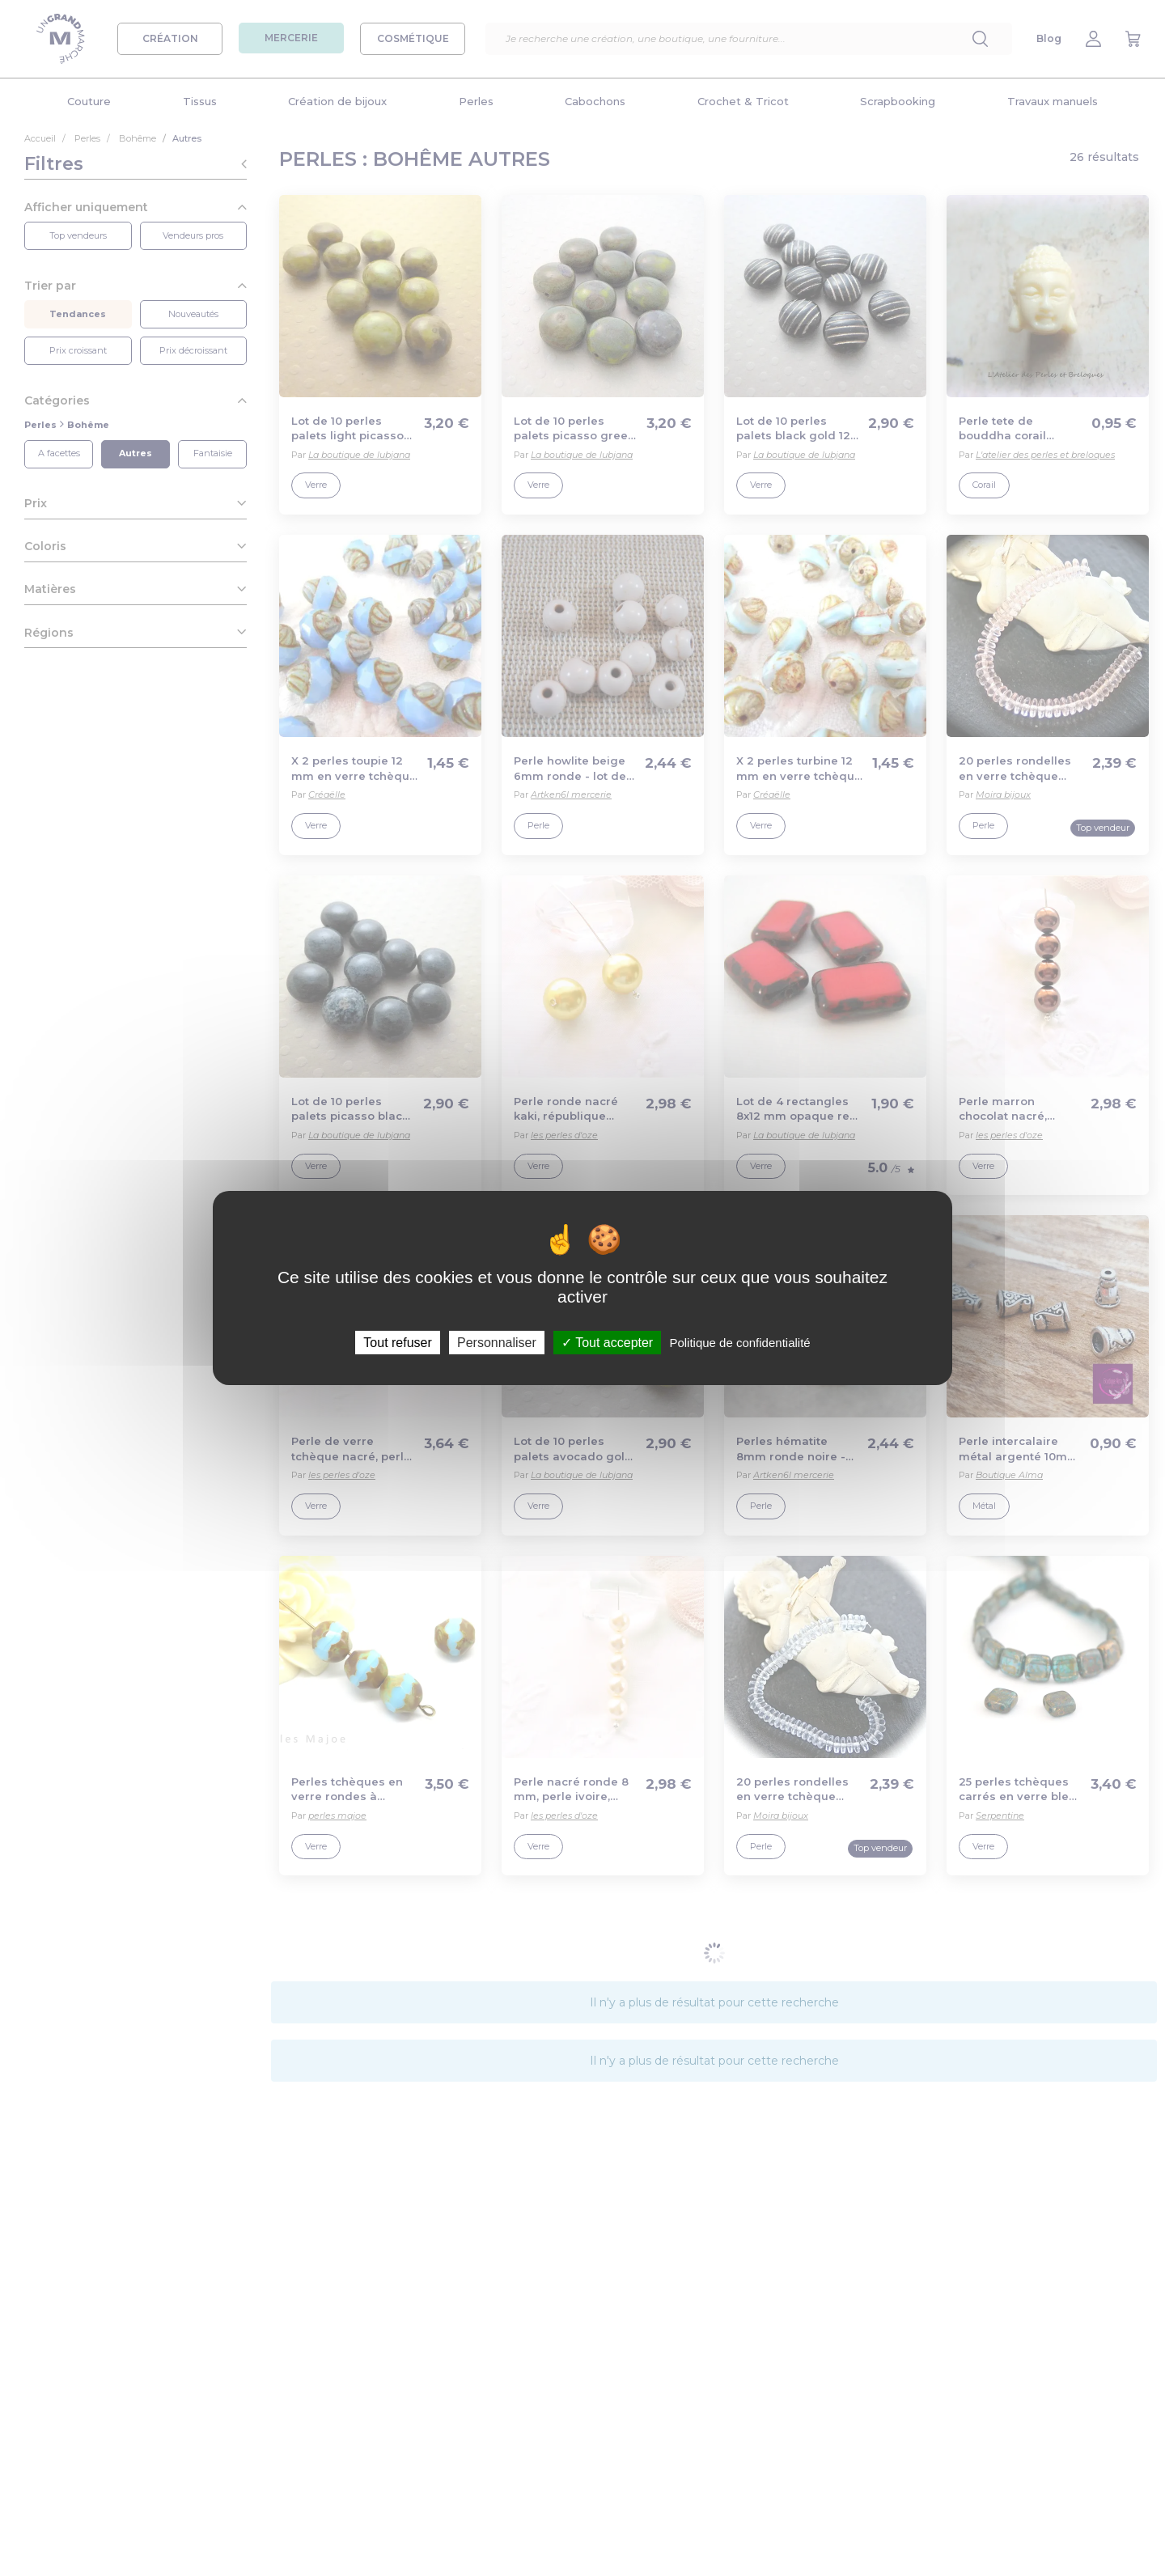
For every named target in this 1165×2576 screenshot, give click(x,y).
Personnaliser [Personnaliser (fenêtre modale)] (496, 1342)
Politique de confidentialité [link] (739, 1342)
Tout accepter (607, 1342)
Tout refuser (397, 1342)
